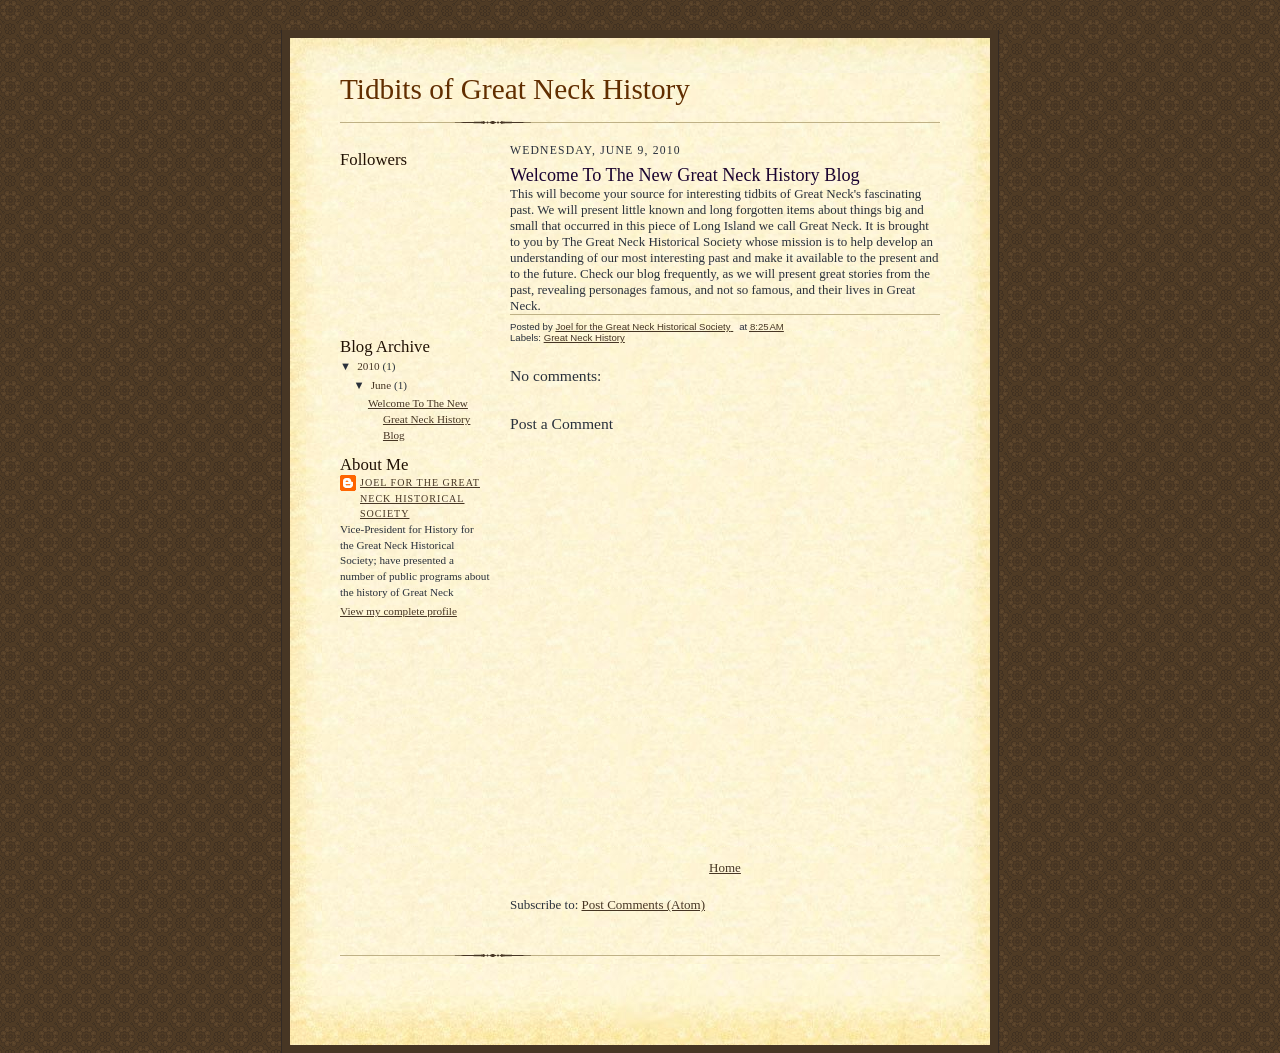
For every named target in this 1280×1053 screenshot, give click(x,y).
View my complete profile (398, 611)
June (382, 385)
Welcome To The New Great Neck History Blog (419, 418)
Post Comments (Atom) (644, 904)
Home (725, 867)
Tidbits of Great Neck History (515, 89)
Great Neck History (584, 337)
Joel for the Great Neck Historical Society (420, 498)
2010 (369, 366)
